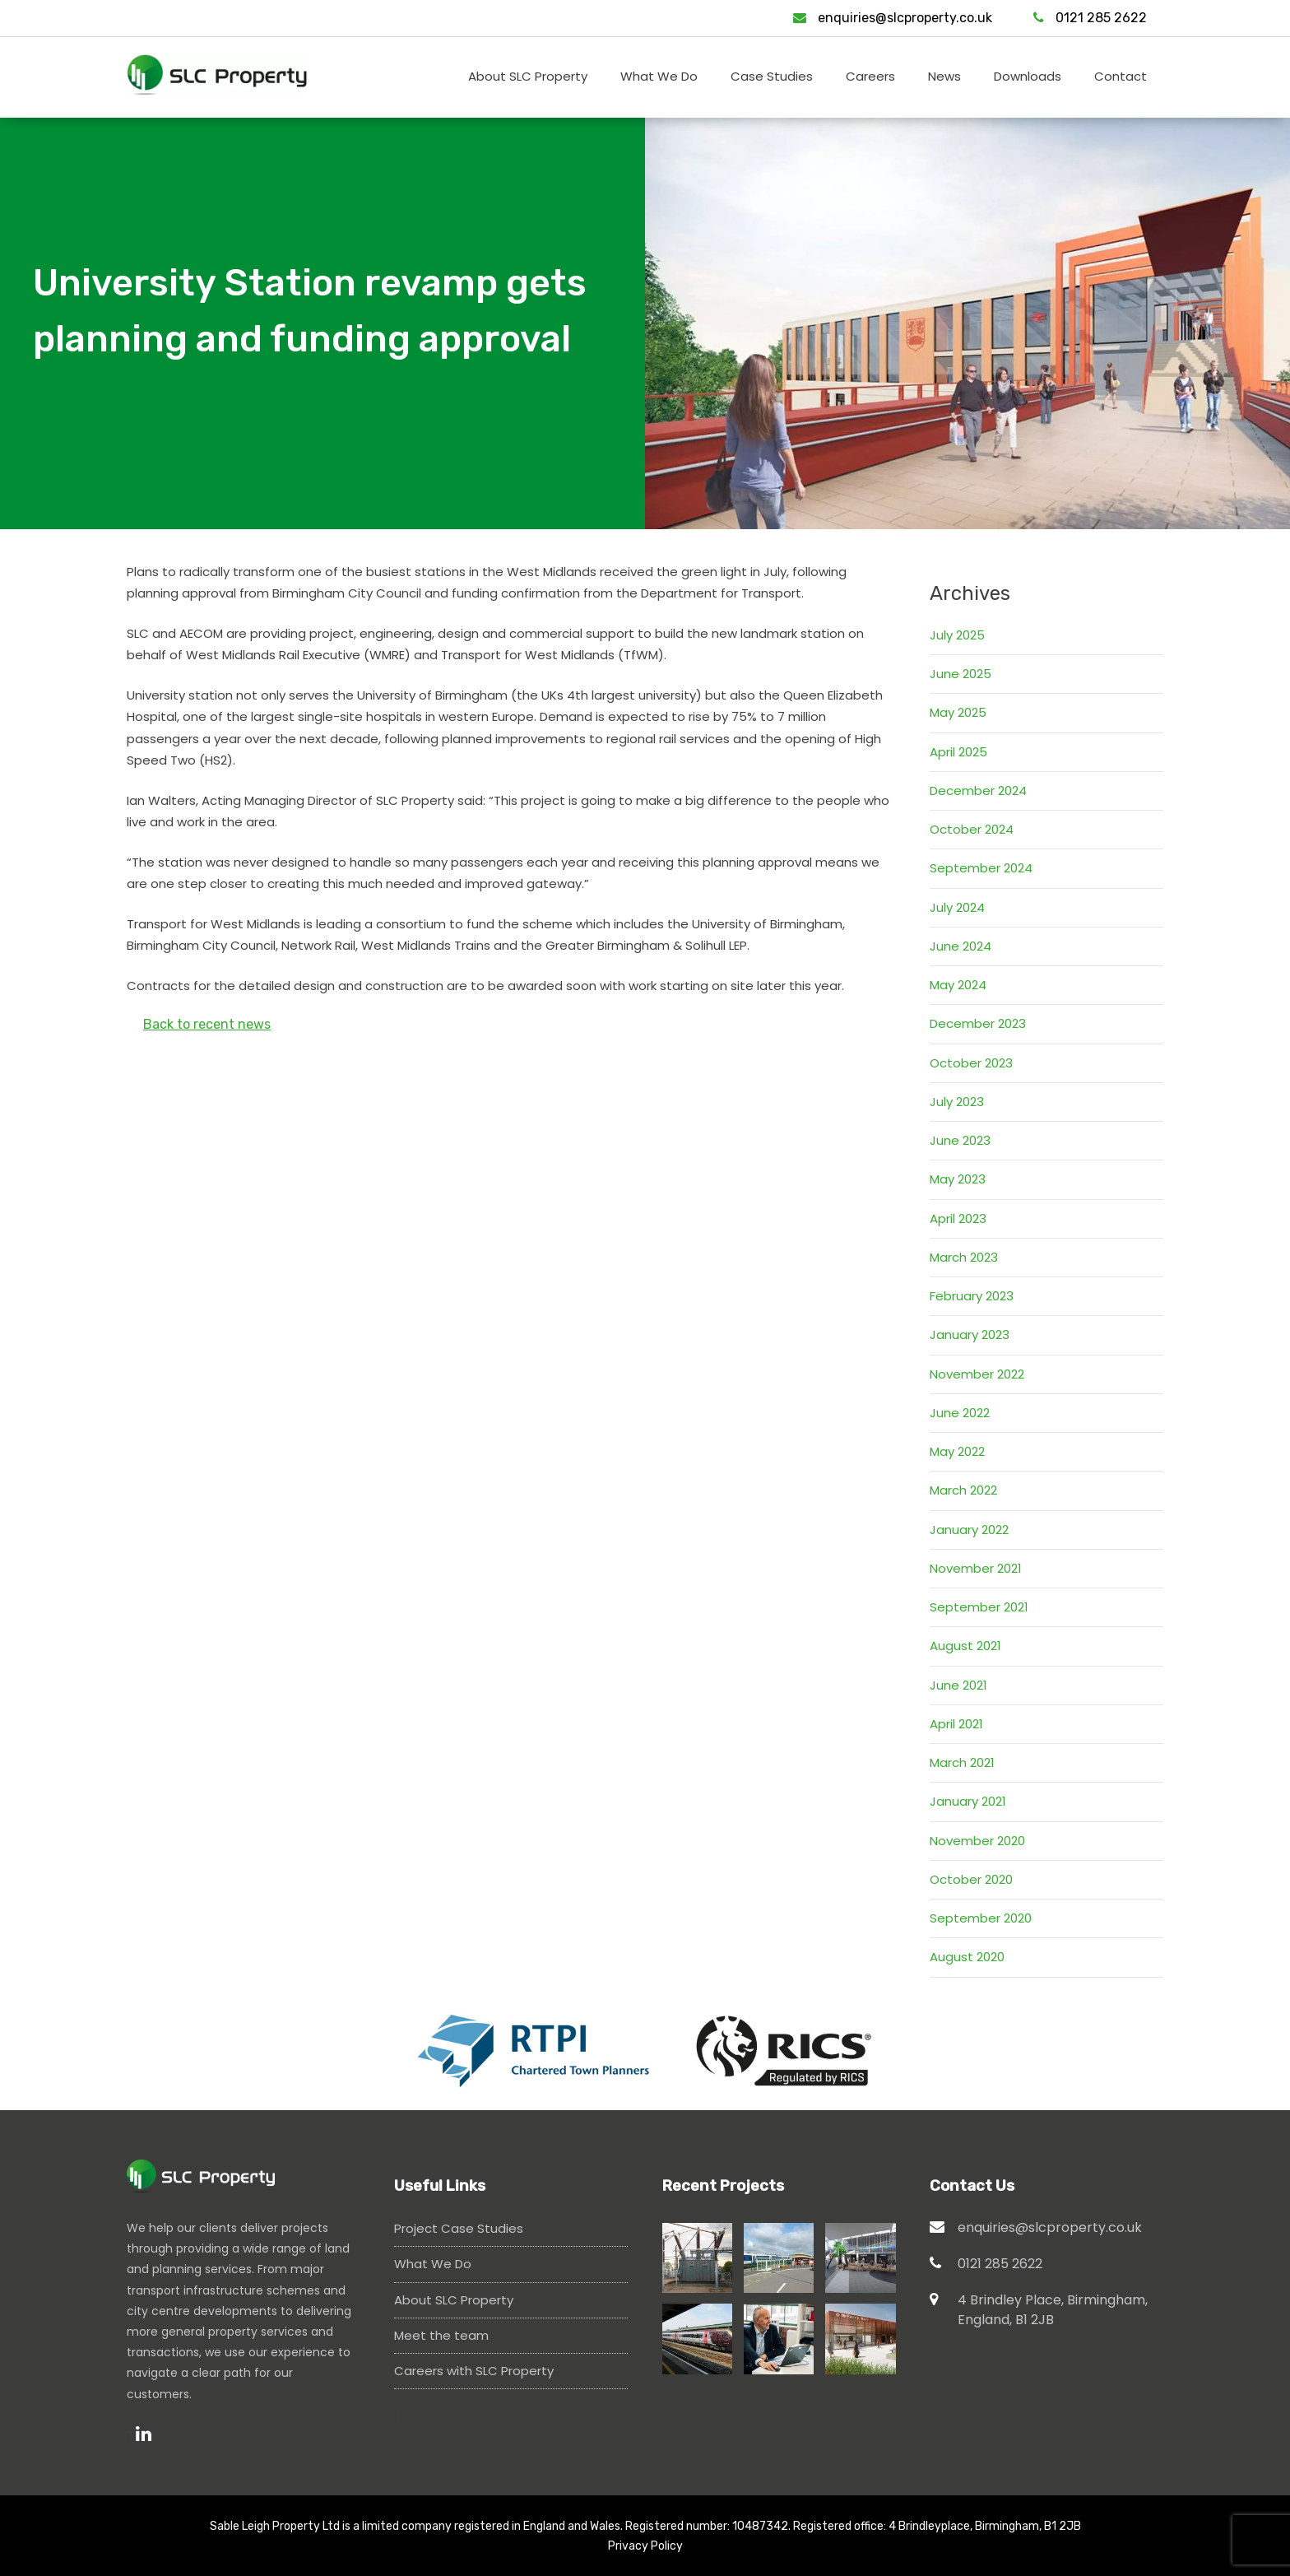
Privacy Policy (645, 2546)
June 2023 (960, 1140)
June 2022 (960, 1412)
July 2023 (957, 1101)
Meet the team (441, 2335)
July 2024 (957, 907)
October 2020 (971, 1879)
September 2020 (981, 1918)
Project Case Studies (458, 2228)
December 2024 (978, 790)
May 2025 (958, 712)
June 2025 (960, 673)
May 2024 (958, 984)
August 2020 (967, 1956)
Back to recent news (207, 1024)
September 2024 (981, 867)
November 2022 (977, 1374)
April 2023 (958, 1218)
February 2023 (972, 1295)
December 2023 (978, 1023)
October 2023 (971, 1063)
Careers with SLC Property (474, 2370)
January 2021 (968, 1801)
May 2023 (958, 1179)
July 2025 (957, 635)
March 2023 (964, 1257)
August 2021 (965, 1645)
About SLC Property (453, 2300)
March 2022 (963, 1490)
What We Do (432, 2263)
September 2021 (979, 1607)
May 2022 (957, 1451)
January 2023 (969, 1334)
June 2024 (960, 946)
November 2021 (976, 1568)
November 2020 (977, 1840)
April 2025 (958, 751)
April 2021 (956, 1723)
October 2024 (972, 829)
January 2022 (969, 1529)
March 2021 (962, 1762)
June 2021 (958, 1685)
